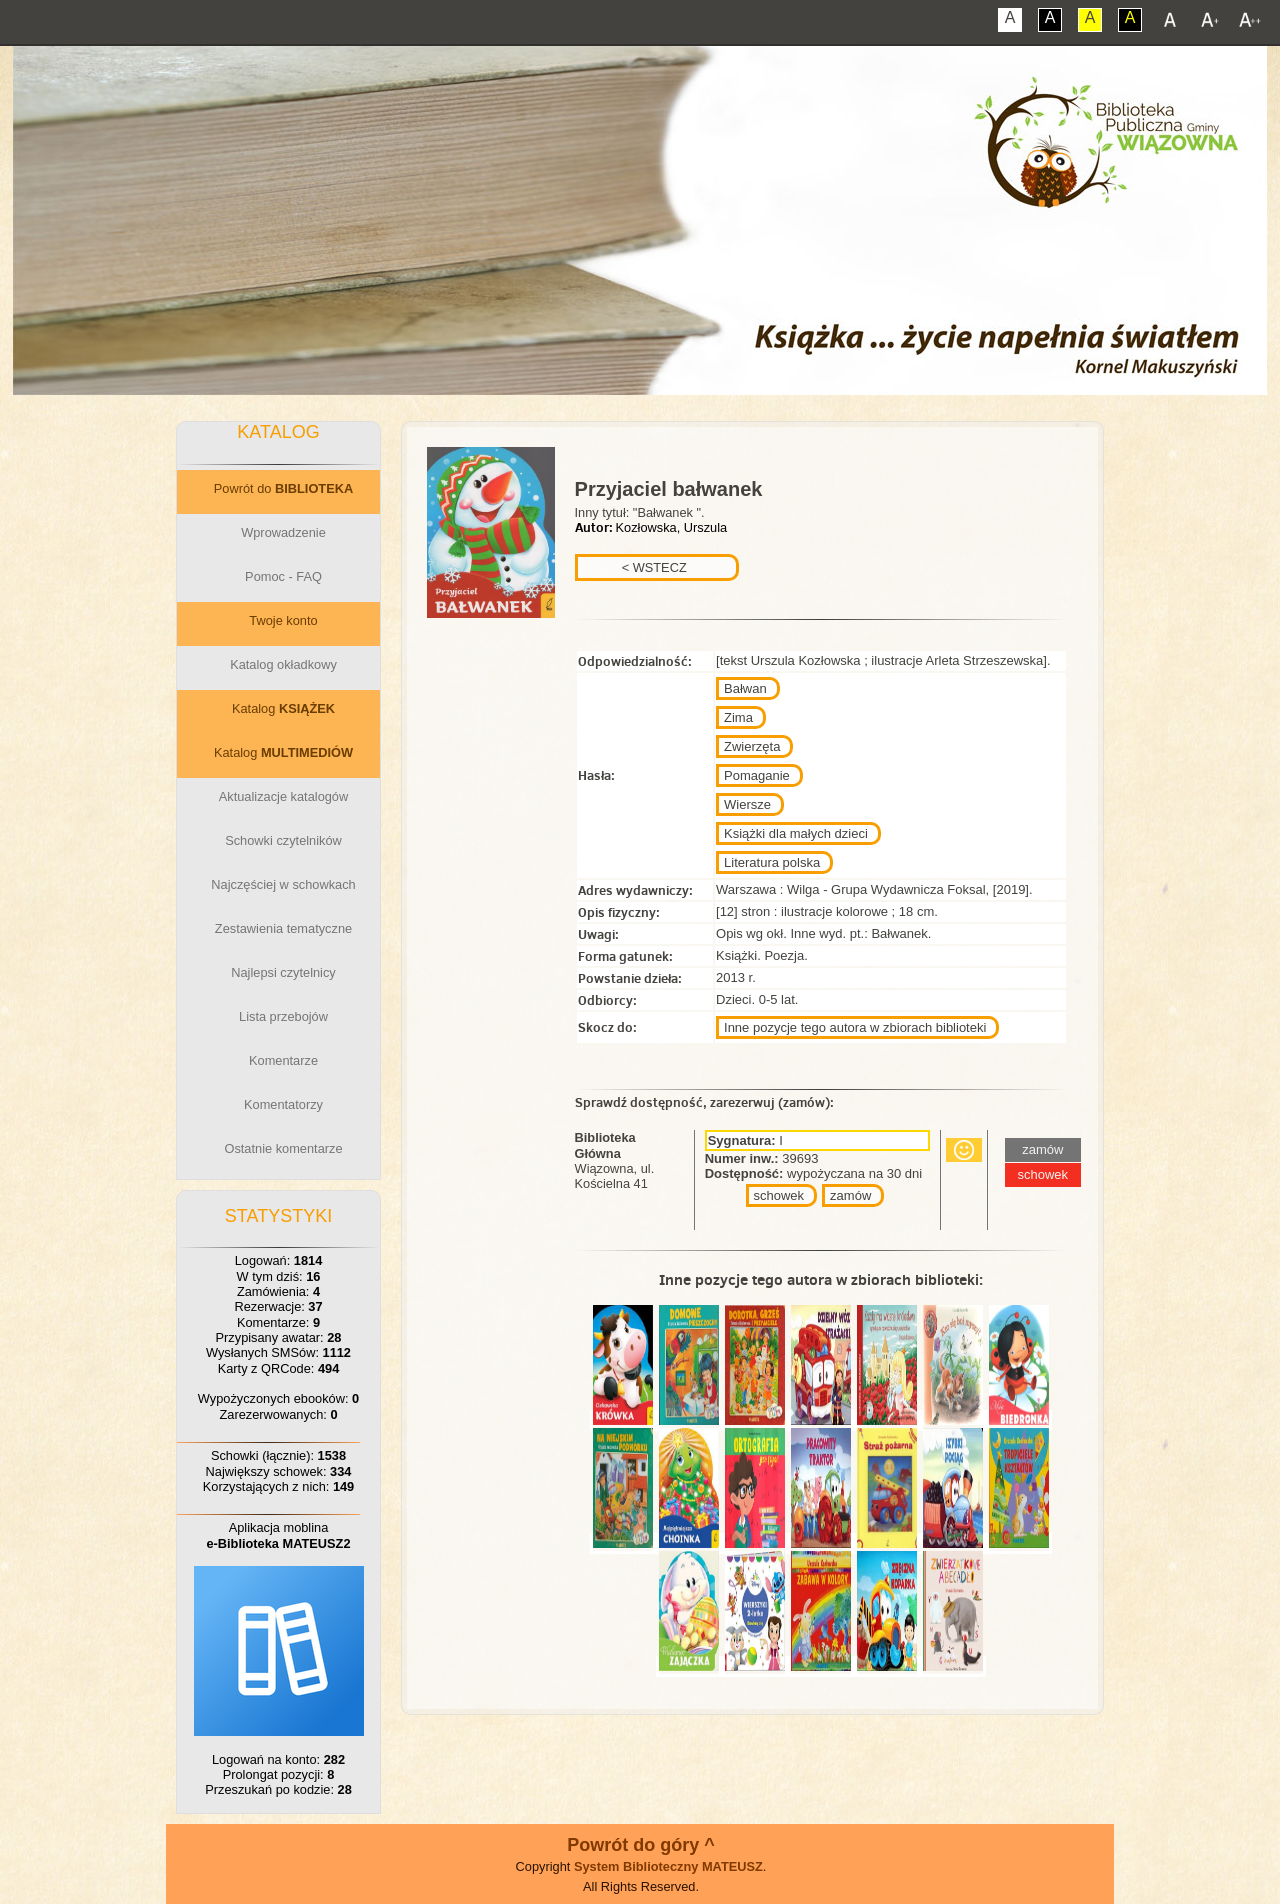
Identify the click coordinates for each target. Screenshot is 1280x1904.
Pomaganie (757, 775)
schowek (779, 1195)
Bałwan (745, 688)
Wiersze (747, 804)
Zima (738, 717)
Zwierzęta (752, 746)
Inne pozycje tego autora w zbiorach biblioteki (855, 1027)
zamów (850, 1195)
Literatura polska (772, 862)
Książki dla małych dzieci (796, 833)
